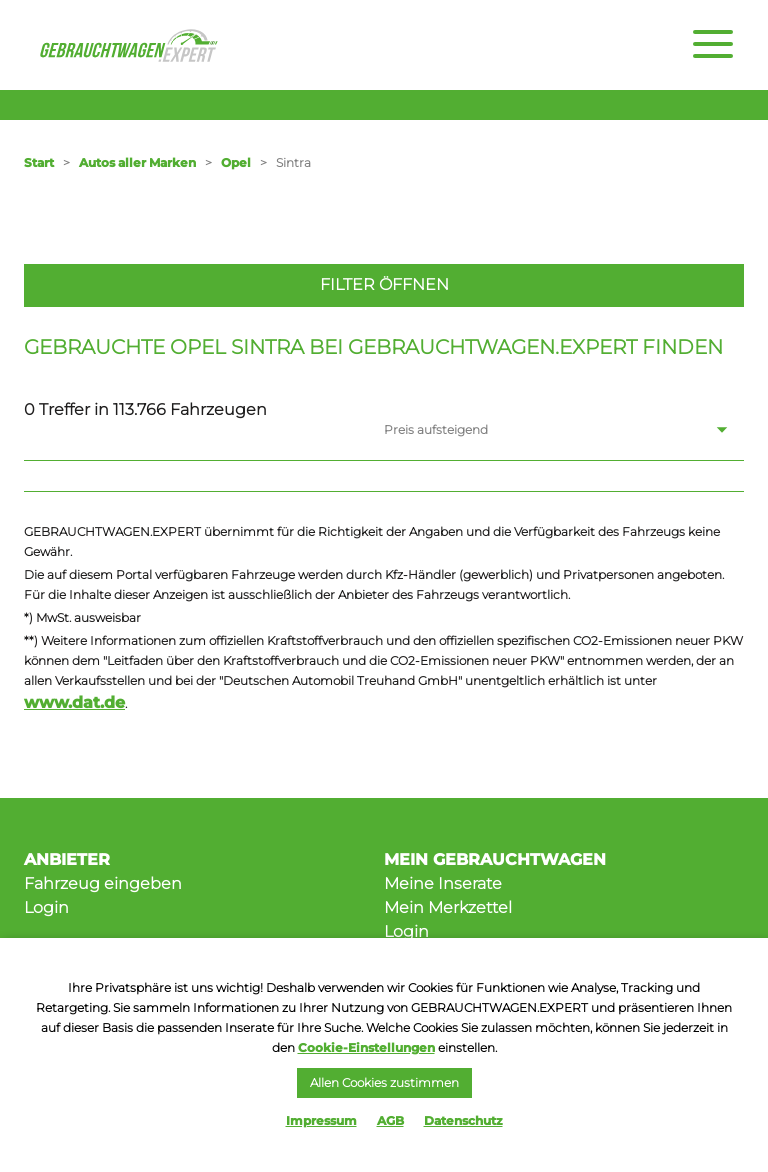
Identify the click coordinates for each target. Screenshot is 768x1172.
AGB (390, 1120)
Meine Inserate (443, 883)
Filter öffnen (384, 284)
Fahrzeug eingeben (103, 883)
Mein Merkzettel (448, 907)
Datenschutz (463, 1120)
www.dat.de (74, 702)
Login (46, 907)
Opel (236, 162)
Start (39, 162)
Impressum (321, 1120)
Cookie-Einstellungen (366, 1047)
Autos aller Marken (137, 162)
